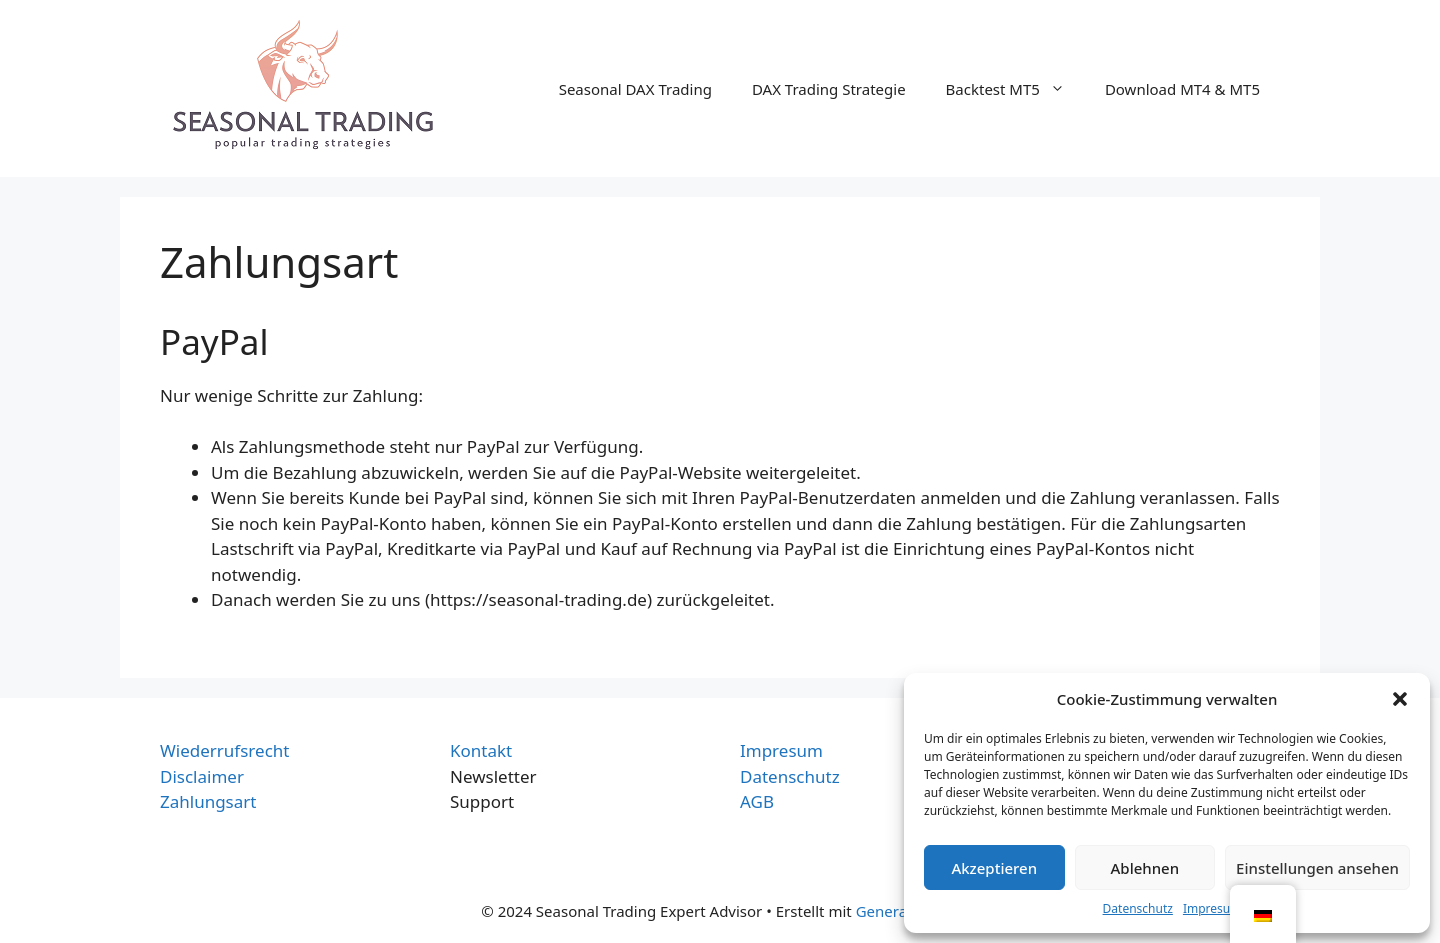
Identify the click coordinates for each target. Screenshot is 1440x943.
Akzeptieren (994, 868)
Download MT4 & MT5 (1182, 89)
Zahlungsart (208, 801)
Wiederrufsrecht (224, 750)
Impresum (1212, 908)
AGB (757, 801)
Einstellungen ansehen (1317, 868)
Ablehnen (1145, 868)
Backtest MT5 (1015, 89)
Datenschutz (1138, 908)
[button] (1400, 699)
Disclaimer (202, 776)
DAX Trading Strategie (829, 89)
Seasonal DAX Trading (635, 89)
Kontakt (481, 750)
